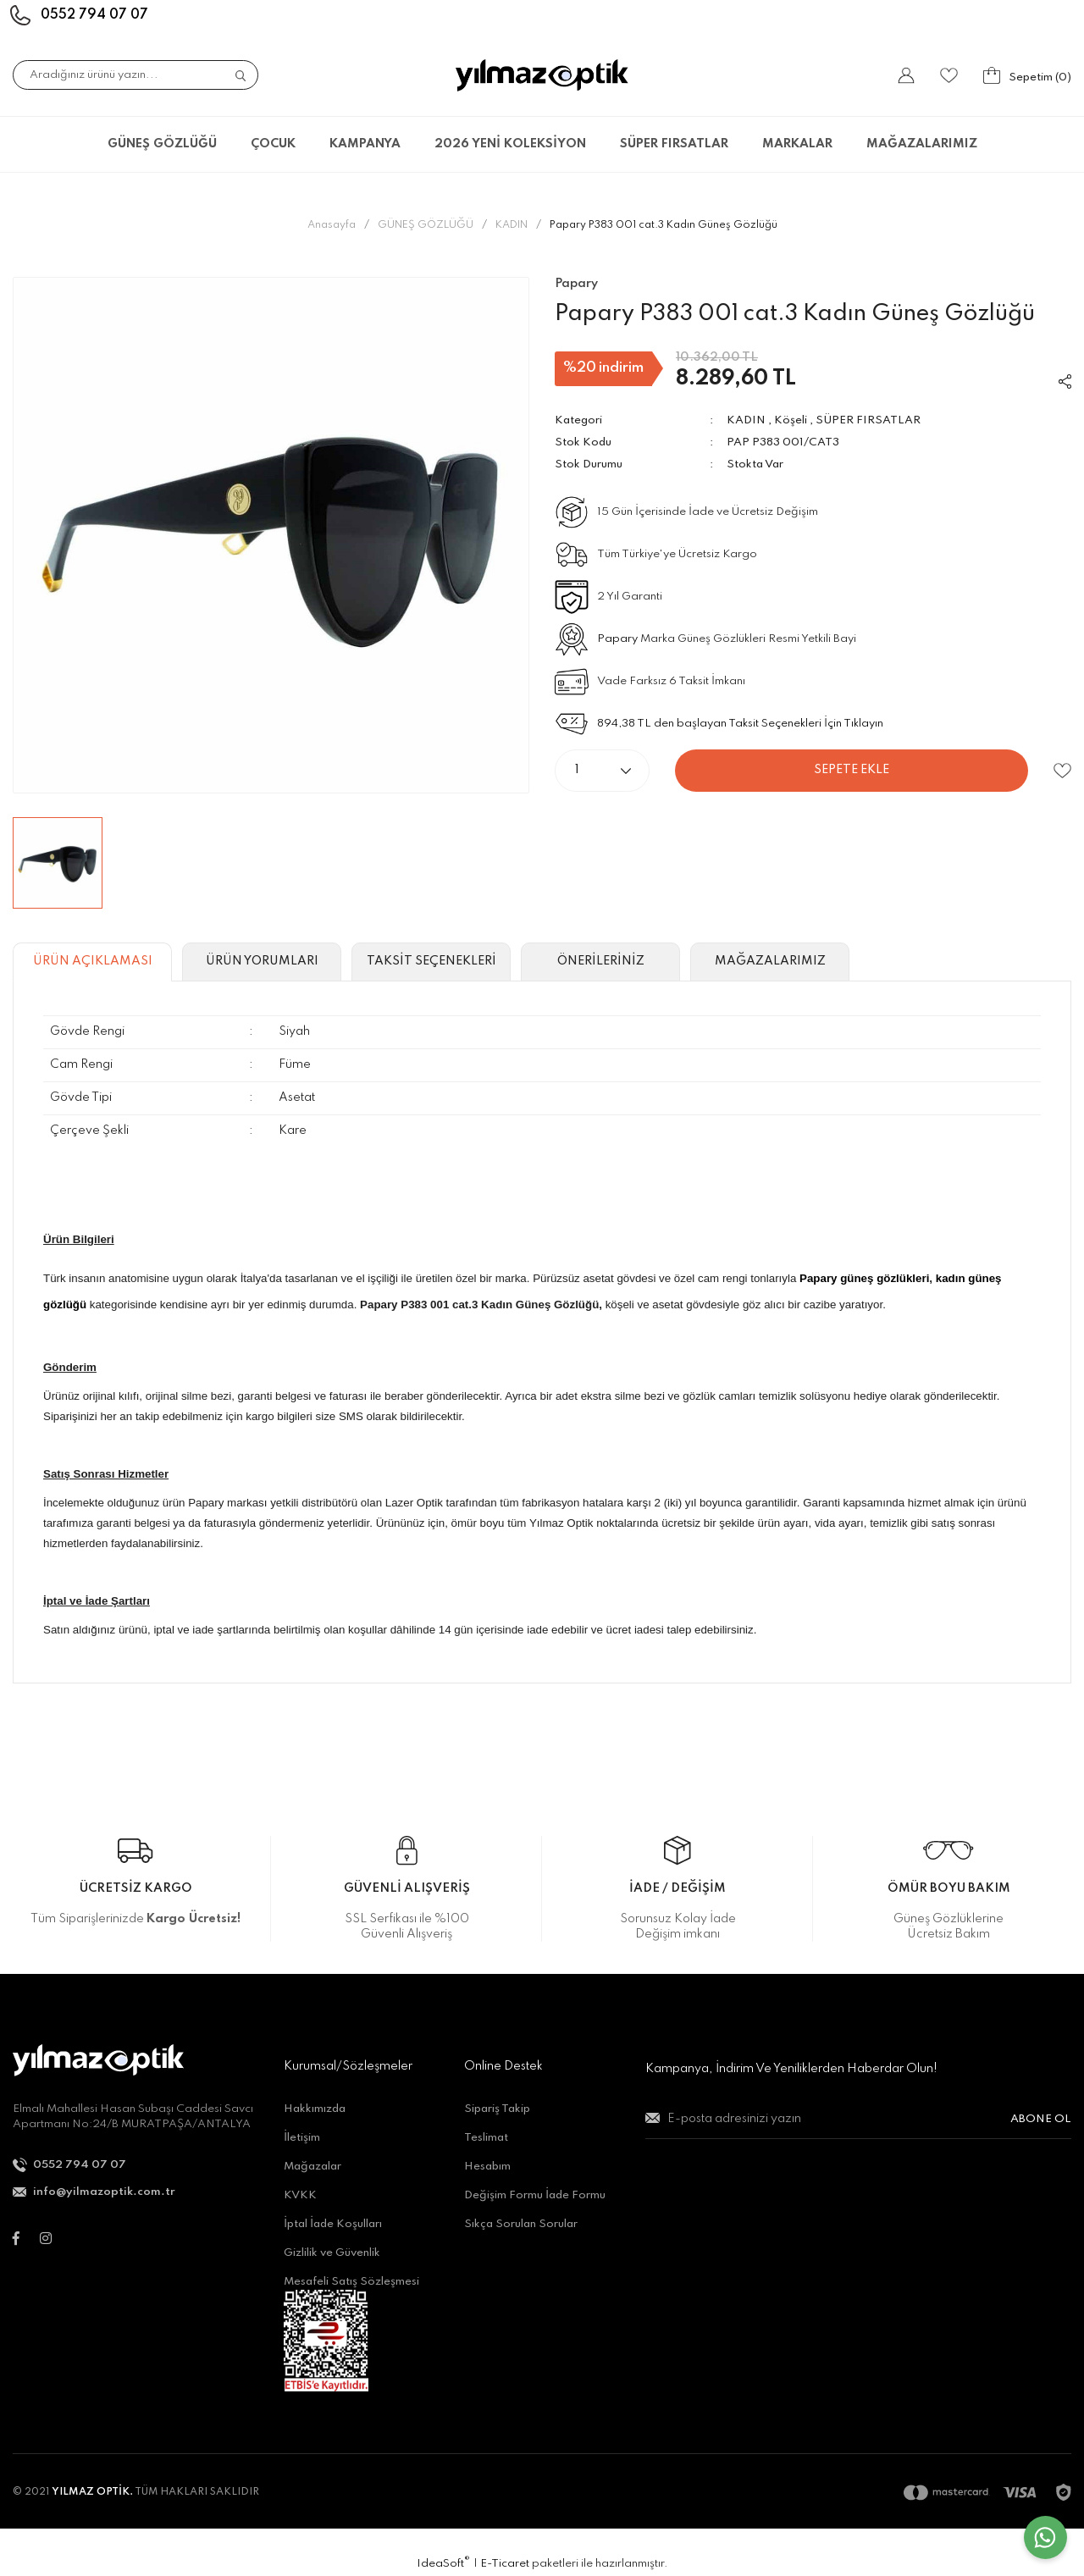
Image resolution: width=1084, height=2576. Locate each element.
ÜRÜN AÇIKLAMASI (92, 961)
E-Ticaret (504, 2563)
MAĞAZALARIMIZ (921, 144)
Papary (617, 638)
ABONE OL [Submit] (1040, 2119)
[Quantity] (602, 770)
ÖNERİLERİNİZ (600, 961)
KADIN (746, 420)
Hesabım (487, 2166)
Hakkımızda (315, 2108)
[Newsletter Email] (858, 2126)
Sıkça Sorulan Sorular (521, 2224)
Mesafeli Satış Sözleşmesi (351, 2281)
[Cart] (1027, 75)
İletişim (302, 2137)
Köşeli (790, 420)
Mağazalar (312, 2166)
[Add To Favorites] (1062, 771)
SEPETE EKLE (851, 770)
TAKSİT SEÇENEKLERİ (431, 961)
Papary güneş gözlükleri (864, 1278)
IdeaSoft (443, 2563)
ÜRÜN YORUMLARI (262, 961)
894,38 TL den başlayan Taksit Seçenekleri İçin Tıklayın (740, 723)
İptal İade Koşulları (333, 2224)
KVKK (300, 2195)
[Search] (135, 75)
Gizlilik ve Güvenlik (332, 2252)
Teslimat (486, 2137)
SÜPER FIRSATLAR (868, 420)
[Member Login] (906, 75)
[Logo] (542, 75)
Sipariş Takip (497, 2108)
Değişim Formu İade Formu (535, 2195)
